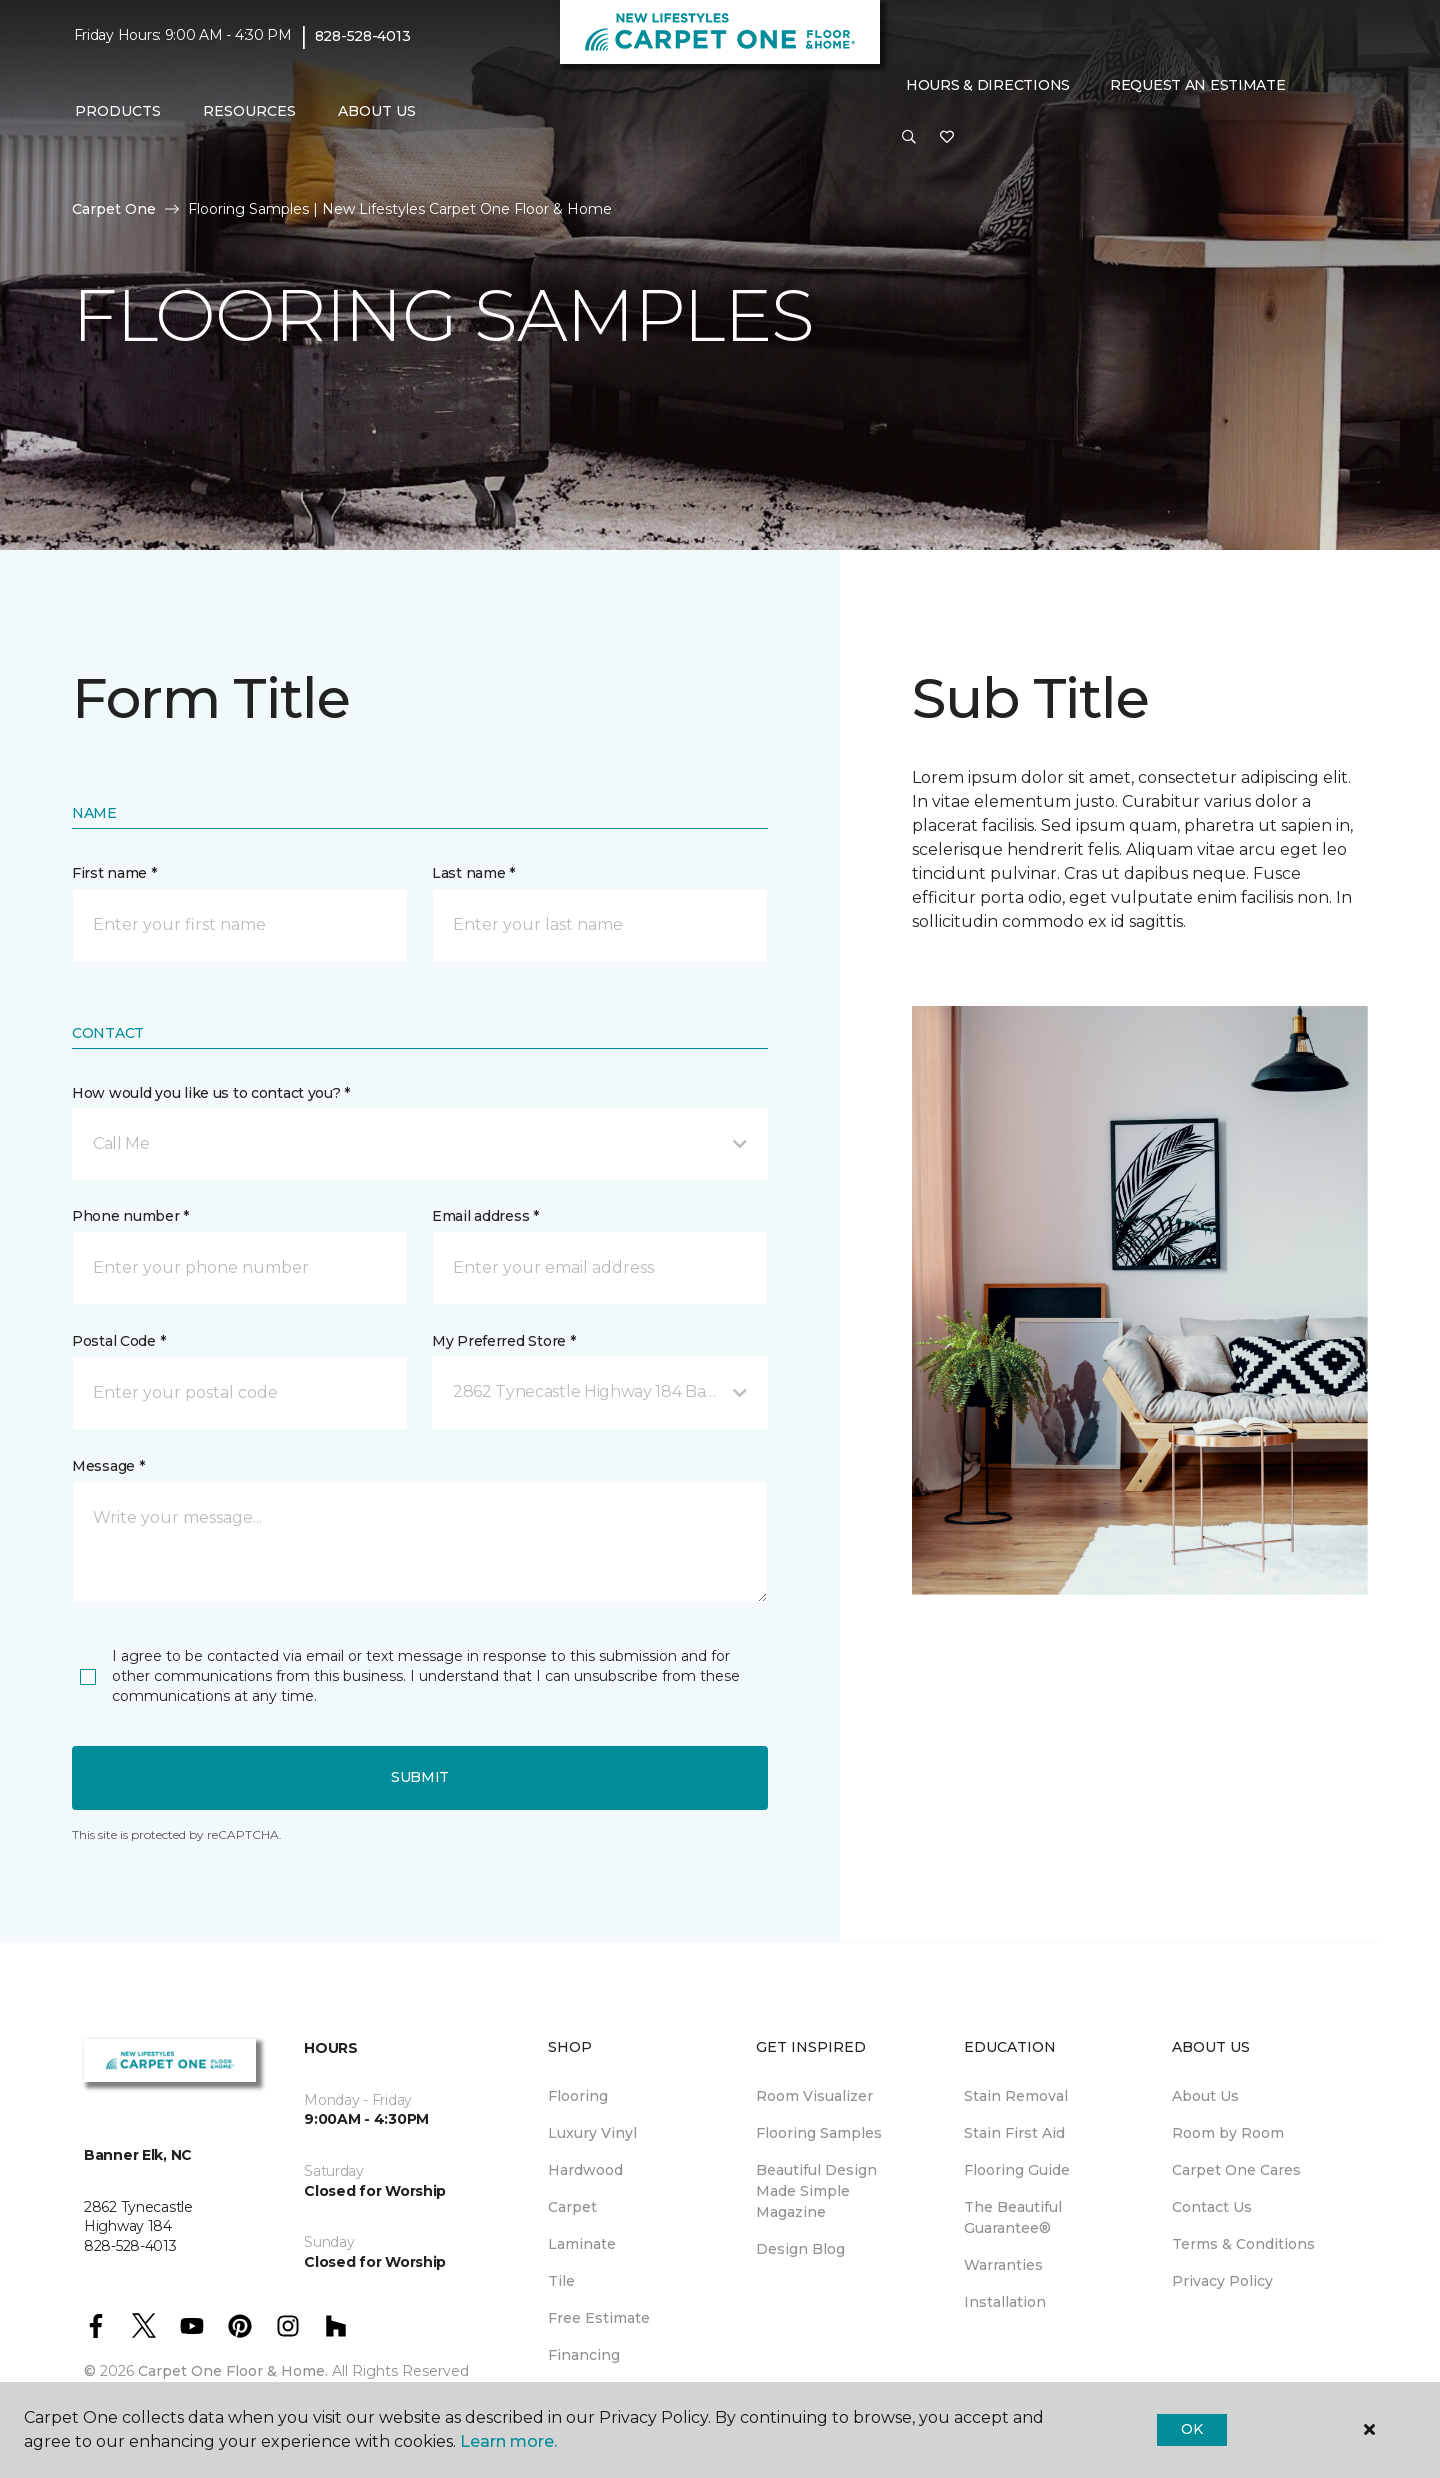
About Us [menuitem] (1205, 2096)
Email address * (485, 1216)
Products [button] (118, 111)
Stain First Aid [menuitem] (1014, 2133)
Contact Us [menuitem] (1212, 2207)
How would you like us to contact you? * (211, 1093)
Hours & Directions (988, 85)
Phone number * (130, 1216)
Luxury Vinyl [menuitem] (592, 2133)
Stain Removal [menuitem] (1016, 2096)
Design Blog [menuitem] (800, 2249)
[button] (909, 138)
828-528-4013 (363, 36)
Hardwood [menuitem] (585, 2170)
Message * (108, 1466)
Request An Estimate (1198, 85)
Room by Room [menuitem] (1228, 2133)
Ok (1191, 2429)
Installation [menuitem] (1005, 2302)
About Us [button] (377, 111)
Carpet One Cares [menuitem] (1236, 2170)
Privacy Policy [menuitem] (1222, 2281)
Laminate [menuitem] (582, 2244)
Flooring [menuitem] (578, 2096)
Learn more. (508, 2441)
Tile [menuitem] (561, 2281)
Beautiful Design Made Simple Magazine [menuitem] (816, 2191)
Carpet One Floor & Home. (233, 2371)
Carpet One (114, 209)
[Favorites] (947, 138)
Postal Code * (118, 1341)
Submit (420, 1777)
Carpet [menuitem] (572, 2207)
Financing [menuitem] (584, 2355)
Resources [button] (249, 111)
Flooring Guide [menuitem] (1017, 2170)
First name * (114, 873)
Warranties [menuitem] (1003, 2265)
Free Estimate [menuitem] (599, 2318)
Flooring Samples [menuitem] (819, 2133)
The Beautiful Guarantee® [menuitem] (1013, 2217)
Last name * (473, 873)
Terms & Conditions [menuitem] (1243, 2244)
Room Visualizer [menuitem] (814, 2096)
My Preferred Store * (503, 1341)
